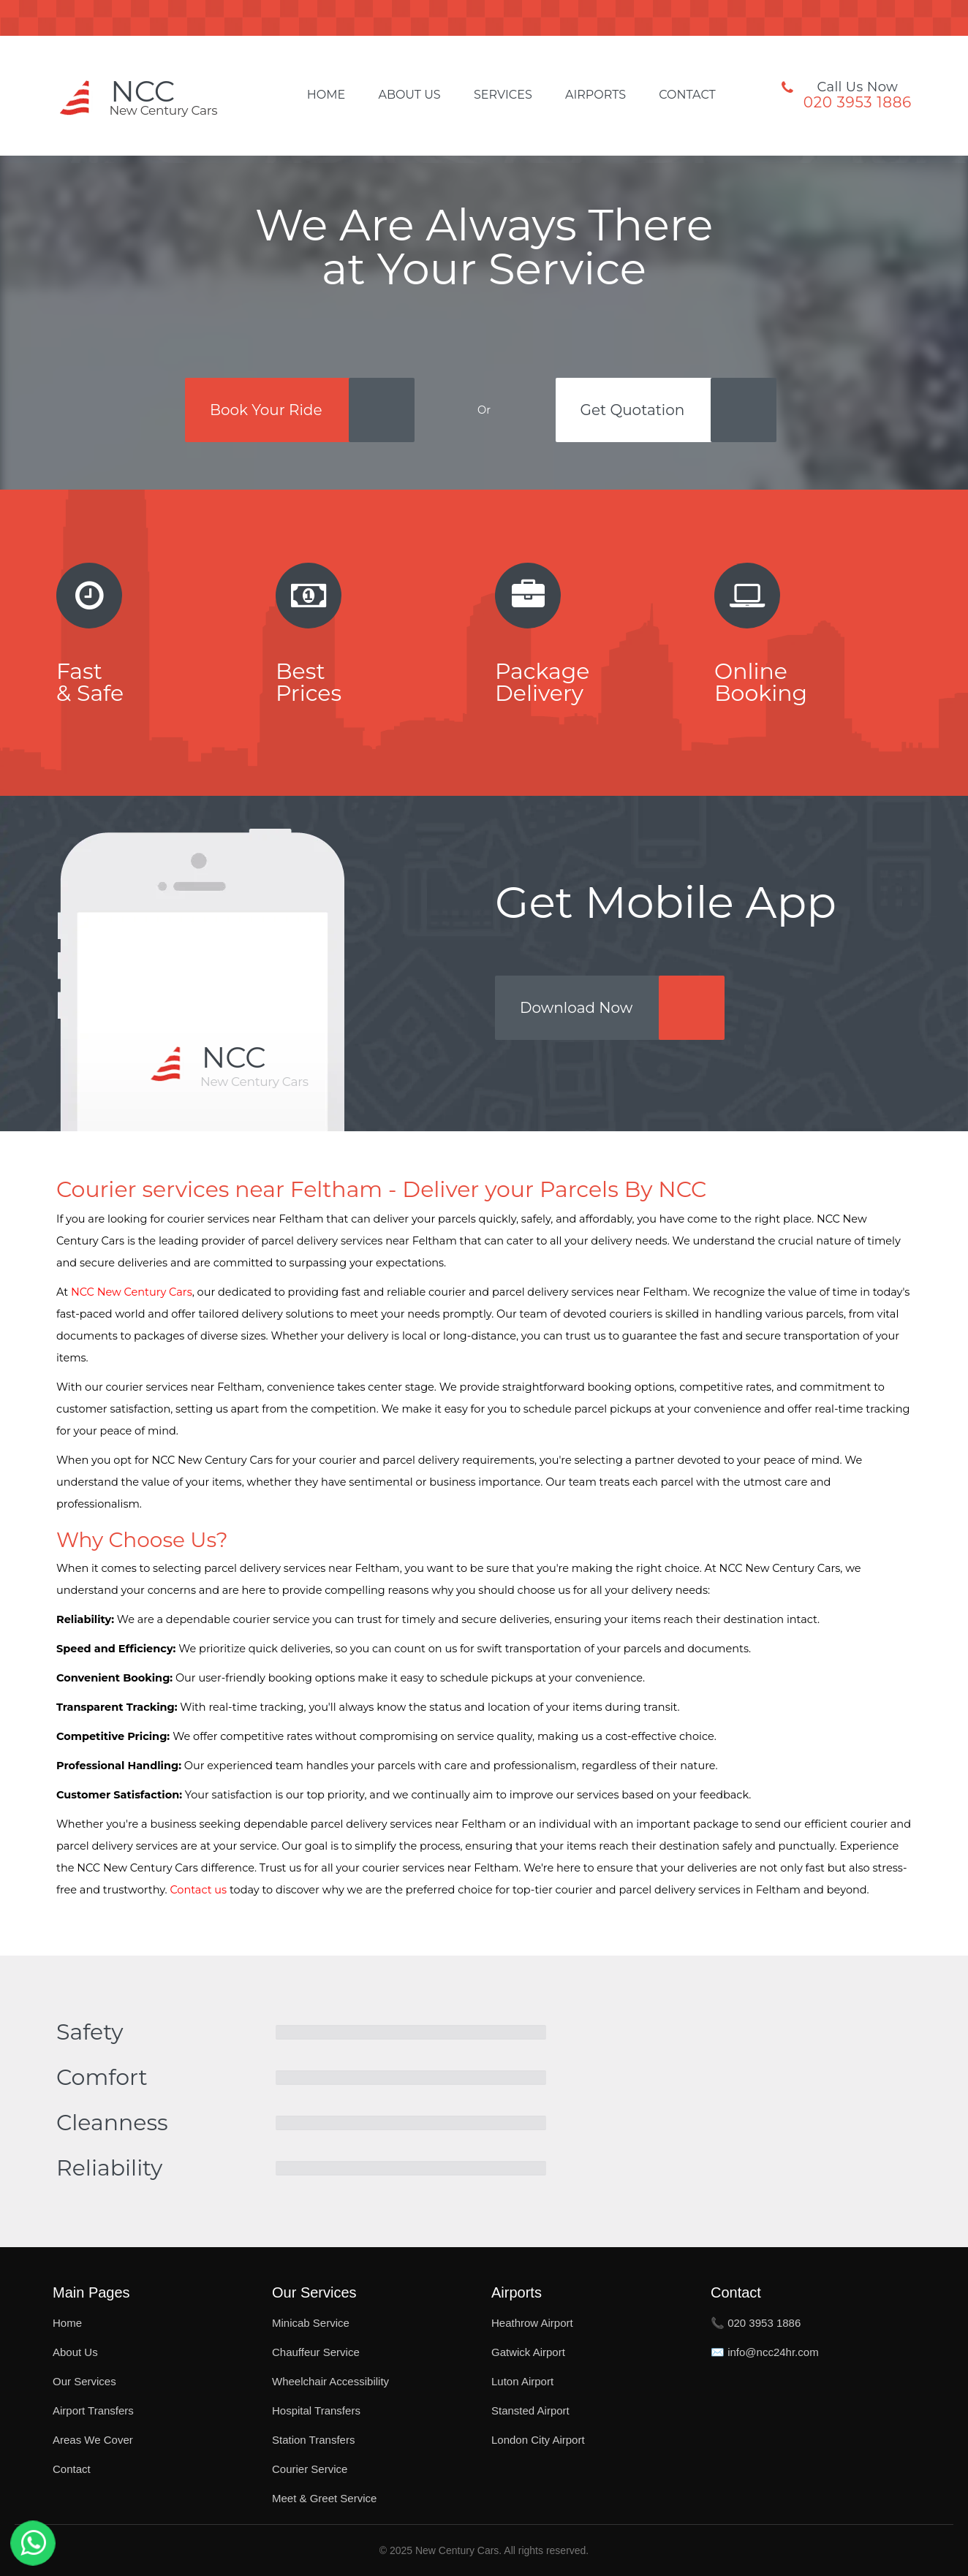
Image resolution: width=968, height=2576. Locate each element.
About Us (409, 95)
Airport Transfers (93, 2410)
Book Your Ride (266, 410)
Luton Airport (522, 2381)
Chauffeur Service (316, 2352)
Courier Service (309, 2469)
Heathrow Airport (532, 2323)
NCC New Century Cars (131, 1292)
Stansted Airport (530, 2410)
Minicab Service (310, 2323)
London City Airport (538, 2439)
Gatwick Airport (528, 2352)
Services (503, 95)
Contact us (198, 1889)
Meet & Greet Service (324, 2498)
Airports (595, 95)
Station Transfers (313, 2439)
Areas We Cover (93, 2439)
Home (326, 95)
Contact (687, 95)
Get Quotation (633, 410)
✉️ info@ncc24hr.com (765, 2352)
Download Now (576, 1008)
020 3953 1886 (857, 102)
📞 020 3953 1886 (756, 2323)
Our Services (84, 2381)
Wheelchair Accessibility (330, 2381)
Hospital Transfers (316, 2410)
